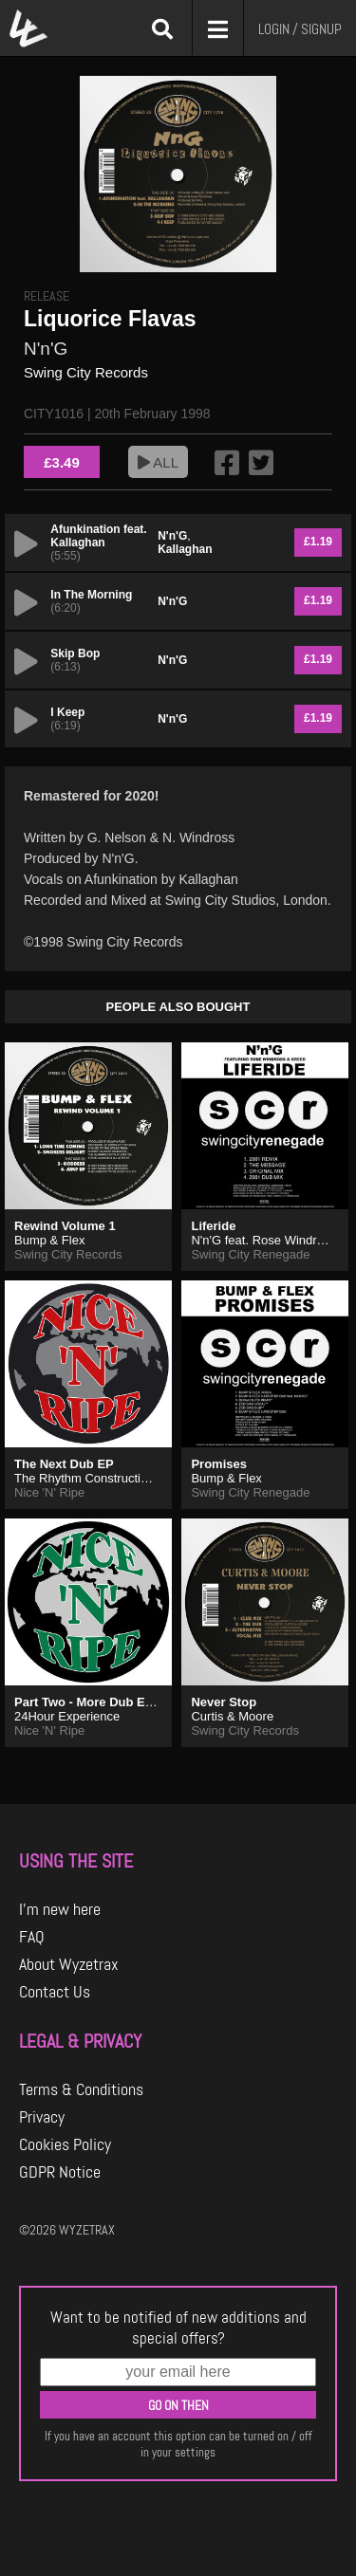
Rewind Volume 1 (65, 1226)
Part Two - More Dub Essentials (105, 1702)
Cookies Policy (65, 2144)
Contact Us (54, 1991)
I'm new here (60, 1909)
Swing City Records (86, 372)
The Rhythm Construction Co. (95, 1478)
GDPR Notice (60, 2172)
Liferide (213, 1226)
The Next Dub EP (64, 1464)
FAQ (32, 1936)
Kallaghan (185, 549)
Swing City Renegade (250, 1254)
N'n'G (45, 349)
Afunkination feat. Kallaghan (98, 536)
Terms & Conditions (81, 2089)
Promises (219, 1464)
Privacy (42, 2117)
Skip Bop (75, 653)
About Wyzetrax (69, 1964)
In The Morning (91, 594)
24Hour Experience (67, 1716)
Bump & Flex (49, 1240)
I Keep (67, 712)
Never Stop (223, 1702)
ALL (158, 462)
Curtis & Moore (232, 1716)
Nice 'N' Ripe (49, 1492)
